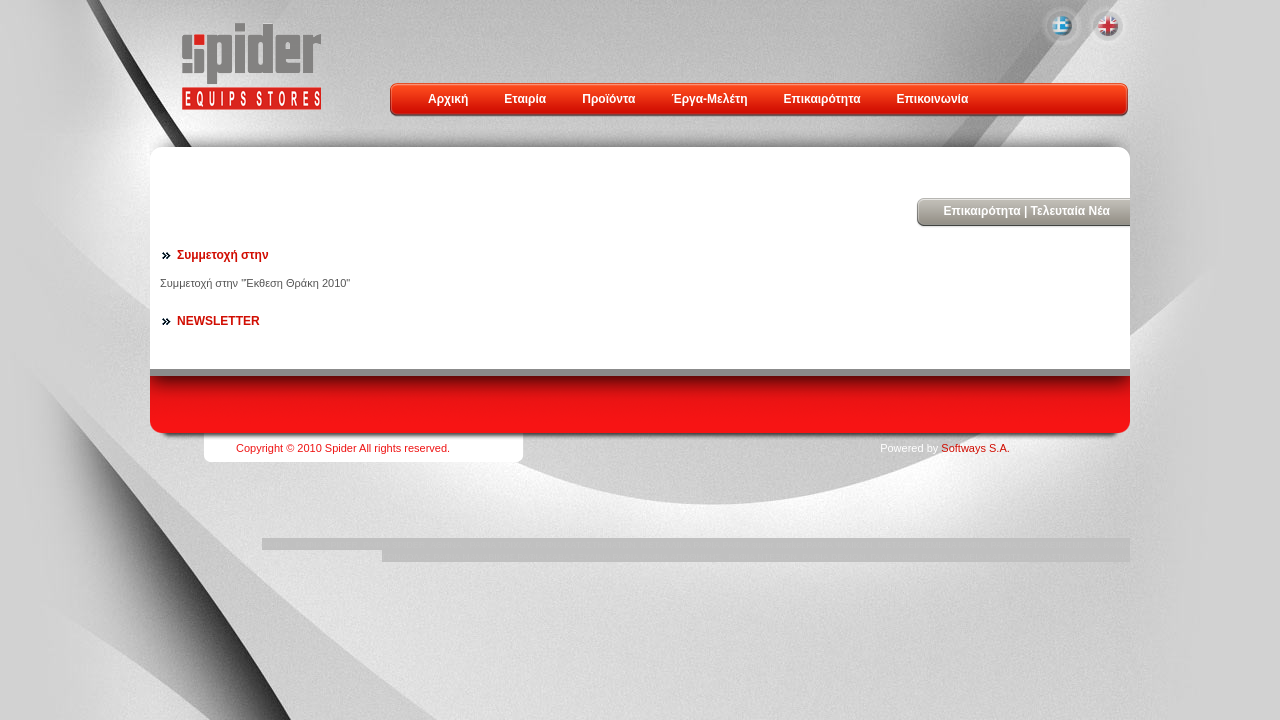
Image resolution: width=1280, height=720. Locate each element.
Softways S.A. (975, 448)
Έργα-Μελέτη (709, 99)
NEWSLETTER (218, 321)
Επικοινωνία (933, 99)
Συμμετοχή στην (223, 255)
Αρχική (448, 99)
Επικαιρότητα (822, 99)
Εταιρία (525, 99)
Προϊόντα (608, 99)
